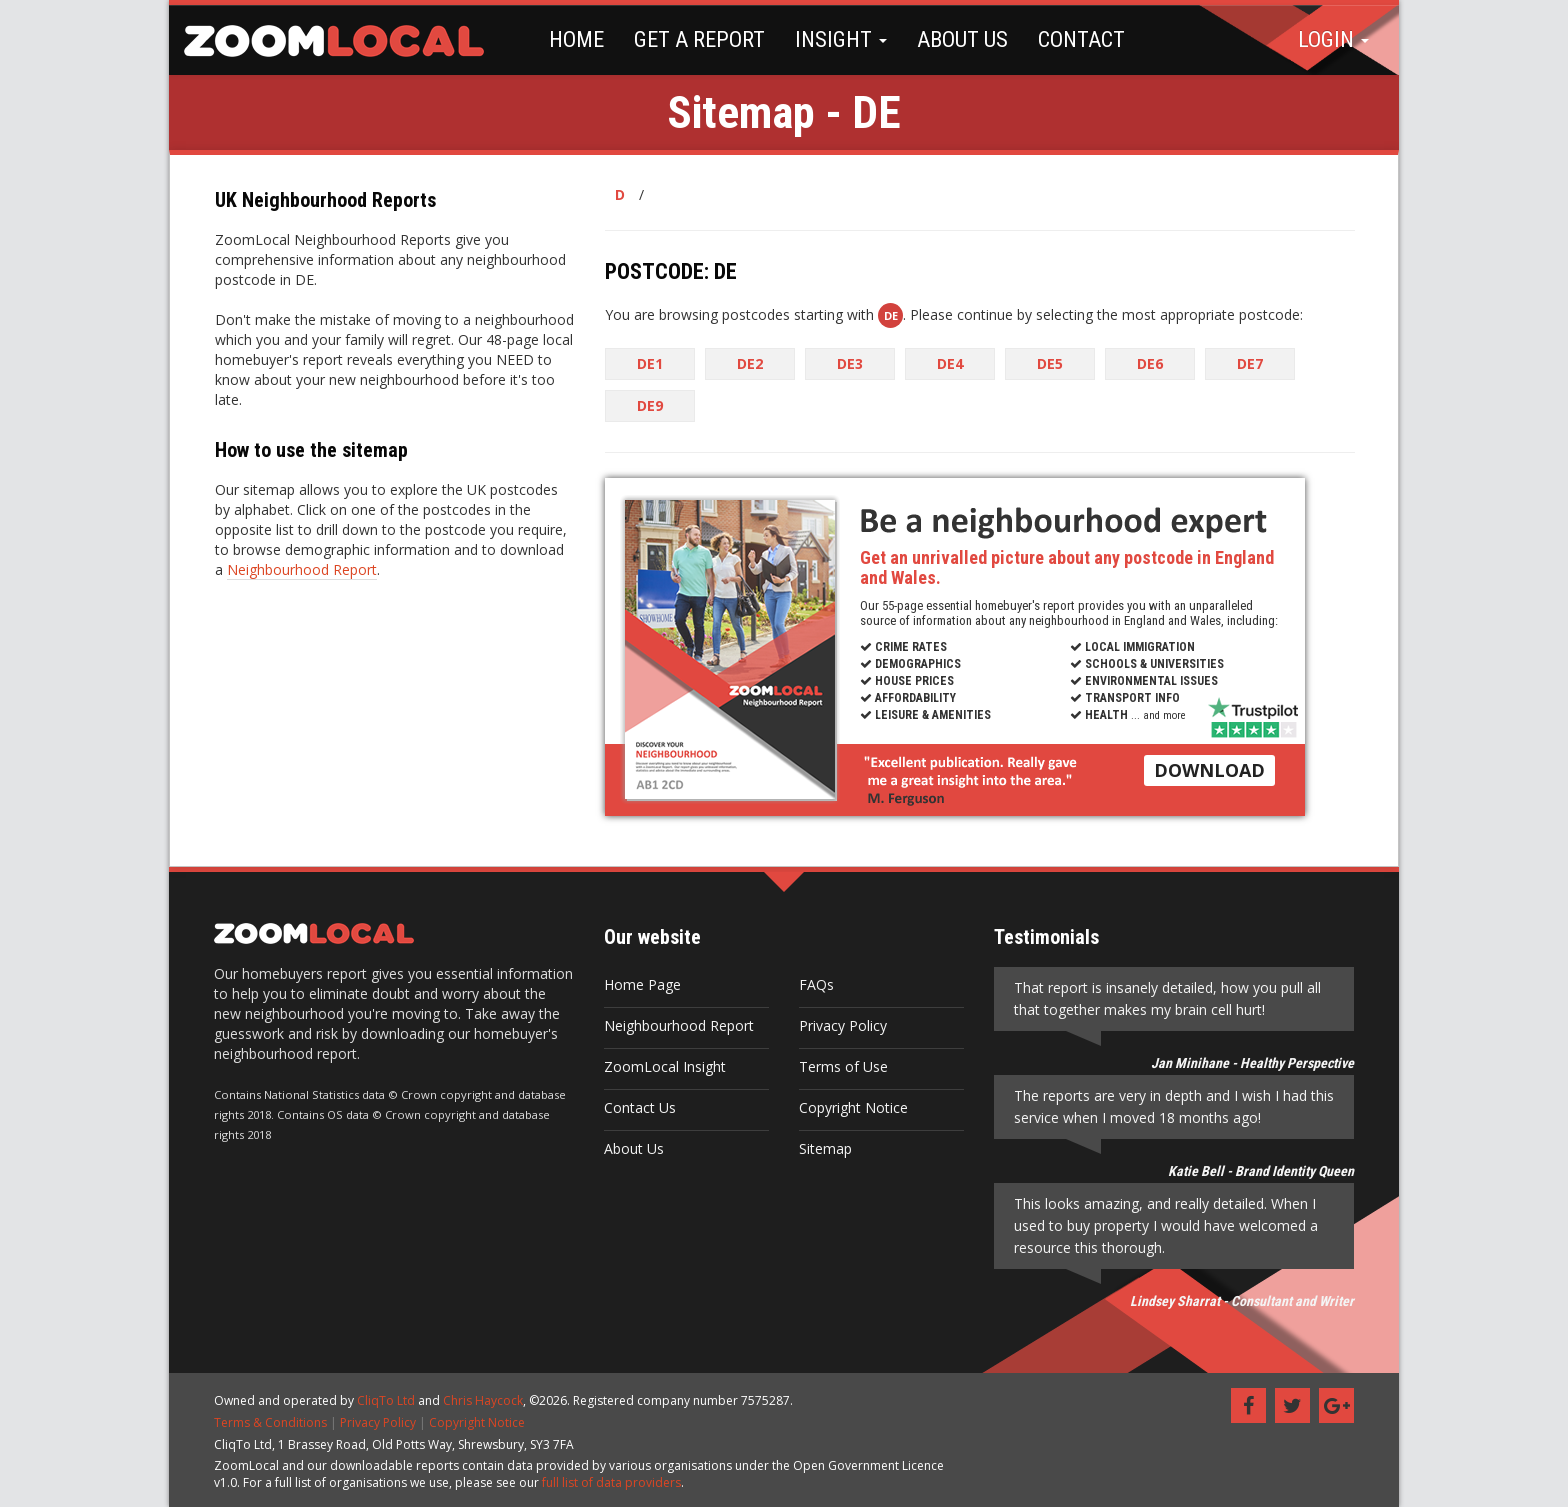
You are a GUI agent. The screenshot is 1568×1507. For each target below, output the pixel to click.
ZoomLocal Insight (665, 1066)
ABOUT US (962, 39)
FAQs (816, 984)
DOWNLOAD (1209, 770)
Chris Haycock (483, 1400)
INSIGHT (841, 39)
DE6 (1150, 363)
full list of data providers (611, 1482)
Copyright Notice (853, 1107)
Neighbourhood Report (302, 569)
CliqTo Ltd (386, 1400)
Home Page (642, 984)
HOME (576, 39)
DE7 (1250, 363)
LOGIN (1333, 39)
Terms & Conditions (270, 1422)
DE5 (1050, 363)
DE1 (650, 363)
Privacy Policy (843, 1025)
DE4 (950, 363)
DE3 (850, 363)
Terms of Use (843, 1066)
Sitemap (825, 1148)
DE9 (650, 405)
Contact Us (640, 1107)
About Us (634, 1148)
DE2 (750, 363)
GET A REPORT (699, 39)
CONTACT (1081, 39)
